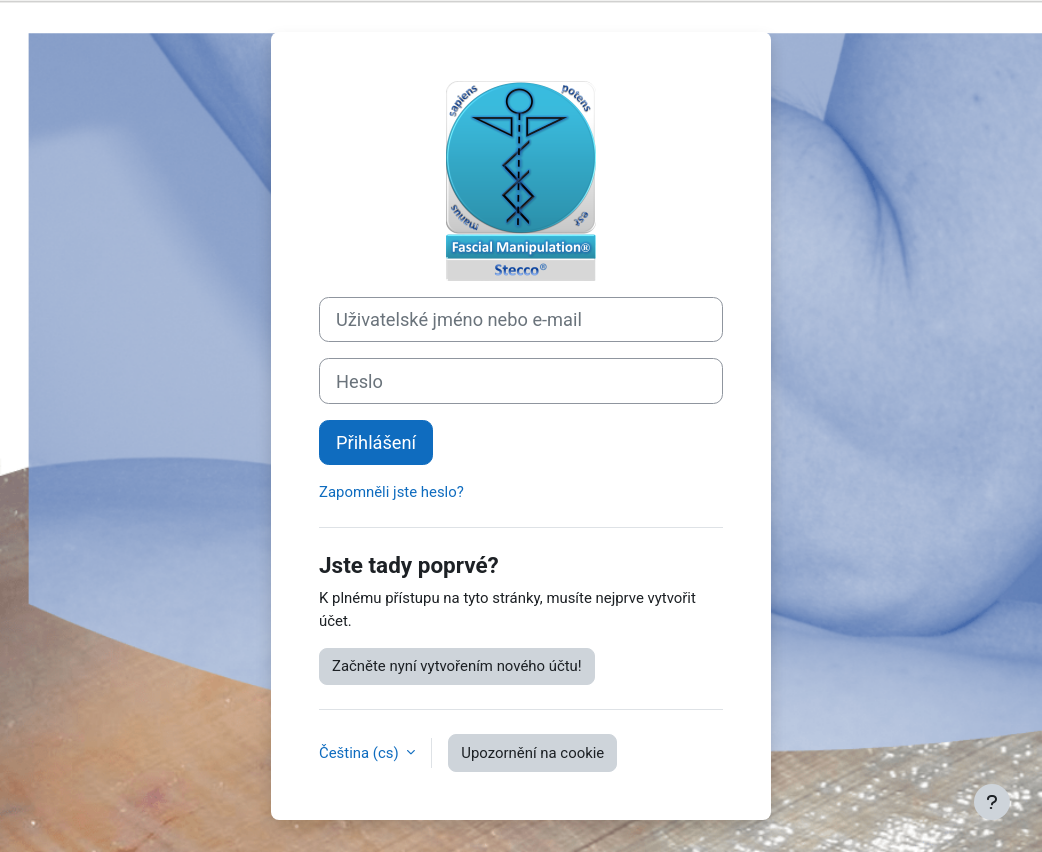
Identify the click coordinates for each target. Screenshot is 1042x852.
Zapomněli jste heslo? (391, 492)
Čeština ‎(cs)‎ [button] (360, 753)
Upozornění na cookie (532, 753)
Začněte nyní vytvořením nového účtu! (457, 666)
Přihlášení (376, 442)
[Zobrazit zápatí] (992, 802)
